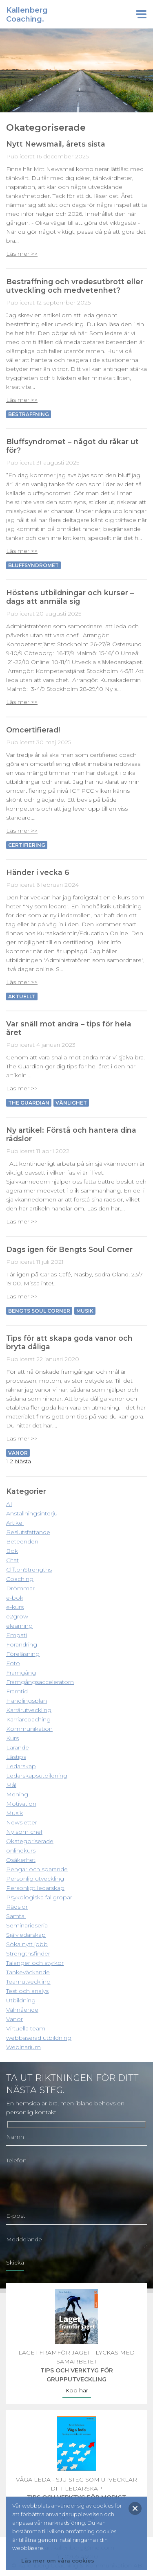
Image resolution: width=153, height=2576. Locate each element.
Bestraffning (28, 414)
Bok (12, 1550)
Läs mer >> (22, 253)
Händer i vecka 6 (37, 872)
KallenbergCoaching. (27, 15)
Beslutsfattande (28, 1532)
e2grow (17, 1616)
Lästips (16, 1756)
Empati (16, 1635)
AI (9, 1504)
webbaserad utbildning (38, 2037)
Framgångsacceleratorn (40, 1682)
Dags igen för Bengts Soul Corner (69, 1249)
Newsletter (21, 1822)
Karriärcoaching (28, 1719)
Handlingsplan (26, 1700)
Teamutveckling (28, 1981)
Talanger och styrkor (35, 1963)
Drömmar (20, 1588)
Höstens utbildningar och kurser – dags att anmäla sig (70, 596)
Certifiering (26, 845)
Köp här (76, 2390)
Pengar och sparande (37, 1869)
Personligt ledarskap (35, 1888)
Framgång (21, 1672)
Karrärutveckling (28, 1710)
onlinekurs (20, 1850)
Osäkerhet (20, 1859)
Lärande (17, 1747)
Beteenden (22, 1541)
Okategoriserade (29, 1841)
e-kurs (15, 1607)
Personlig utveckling (35, 1878)
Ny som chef (24, 1831)
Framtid (17, 1691)
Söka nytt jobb (27, 1944)
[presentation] (68, 2191)
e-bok (14, 1597)
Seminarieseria (27, 1925)
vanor (18, 1453)
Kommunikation (29, 1728)
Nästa (23, 1461)
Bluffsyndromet (33, 565)
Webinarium (23, 2047)
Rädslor (17, 1906)
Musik (84, 1311)
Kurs (12, 1738)
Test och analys (27, 1991)
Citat (12, 1560)
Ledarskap (21, 1766)
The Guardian (28, 1103)
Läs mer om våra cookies (57, 2560)
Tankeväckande (28, 1972)
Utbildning (20, 2000)
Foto (13, 1663)
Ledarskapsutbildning (36, 1775)
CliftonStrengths (29, 1569)
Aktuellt (21, 996)
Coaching (19, 1579)
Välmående (22, 2009)
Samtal (16, 1916)
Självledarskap (26, 1934)
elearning (19, 1625)
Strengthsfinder (28, 1953)
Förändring (21, 1644)
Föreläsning (23, 1653)
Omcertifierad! (33, 730)
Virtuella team (25, 2028)
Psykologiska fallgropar (39, 1897)
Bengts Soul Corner (39, 1311)
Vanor (14, 2019)
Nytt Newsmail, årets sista (55, 144)
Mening (17, 1794)
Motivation (21, 1803)
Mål (11, 1785)
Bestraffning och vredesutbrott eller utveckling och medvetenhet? (74, 285)
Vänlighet (71, 1103)
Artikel (15, 1522)
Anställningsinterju (32, 1513)
